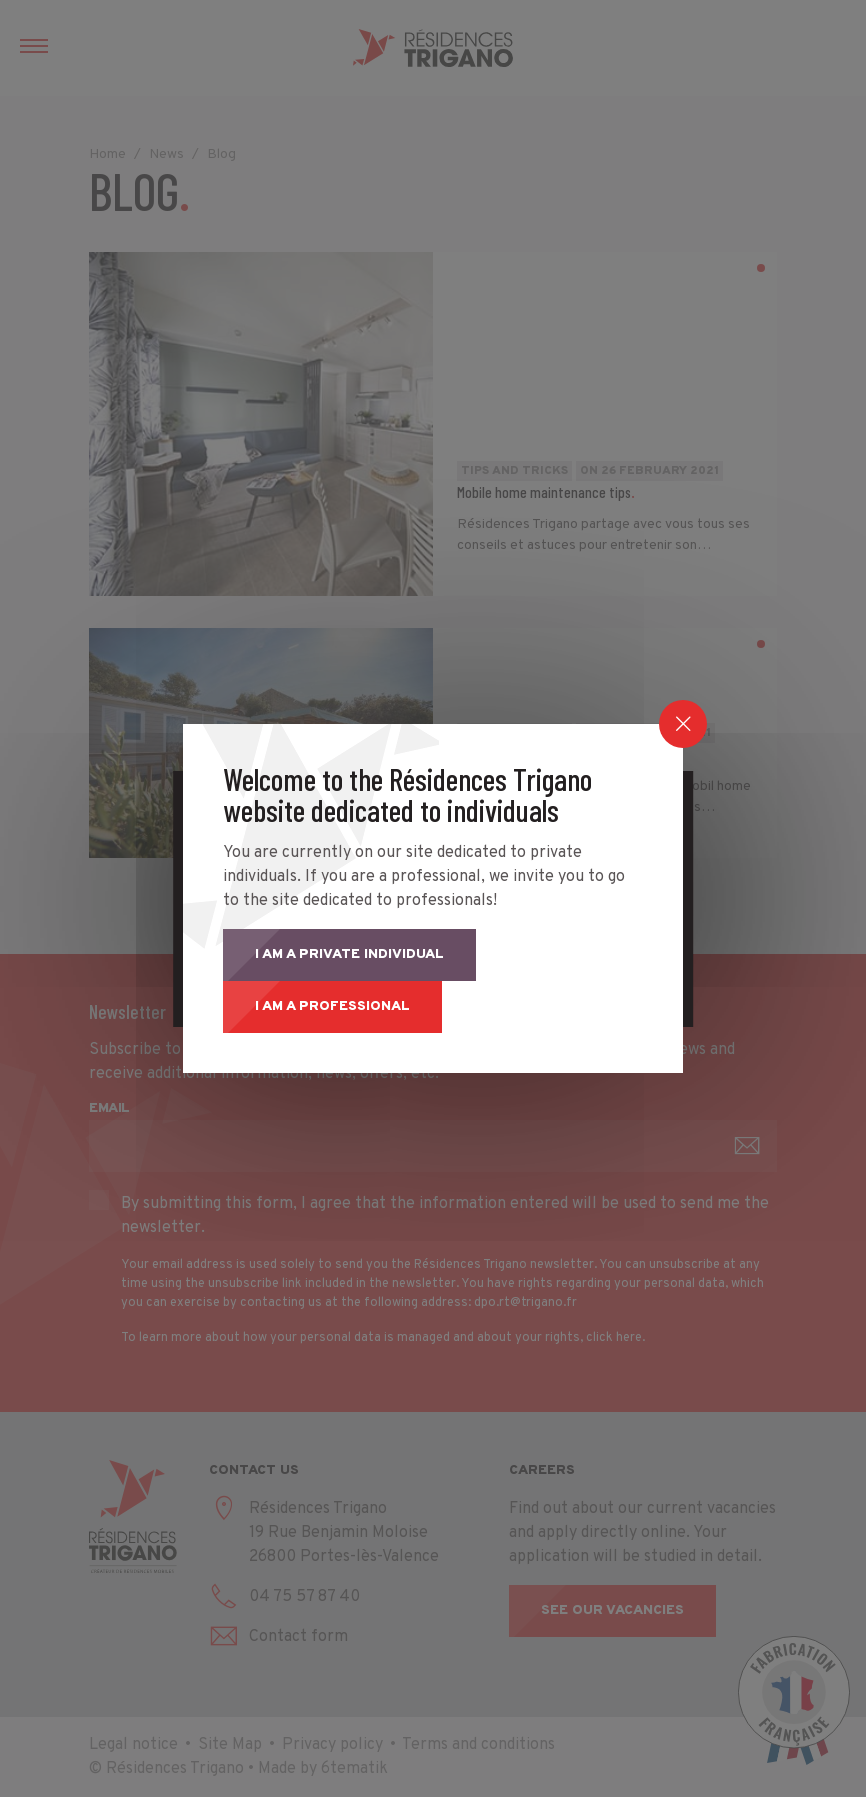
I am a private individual (349, 954)
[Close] (683, 724)
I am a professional (332, 1006)
